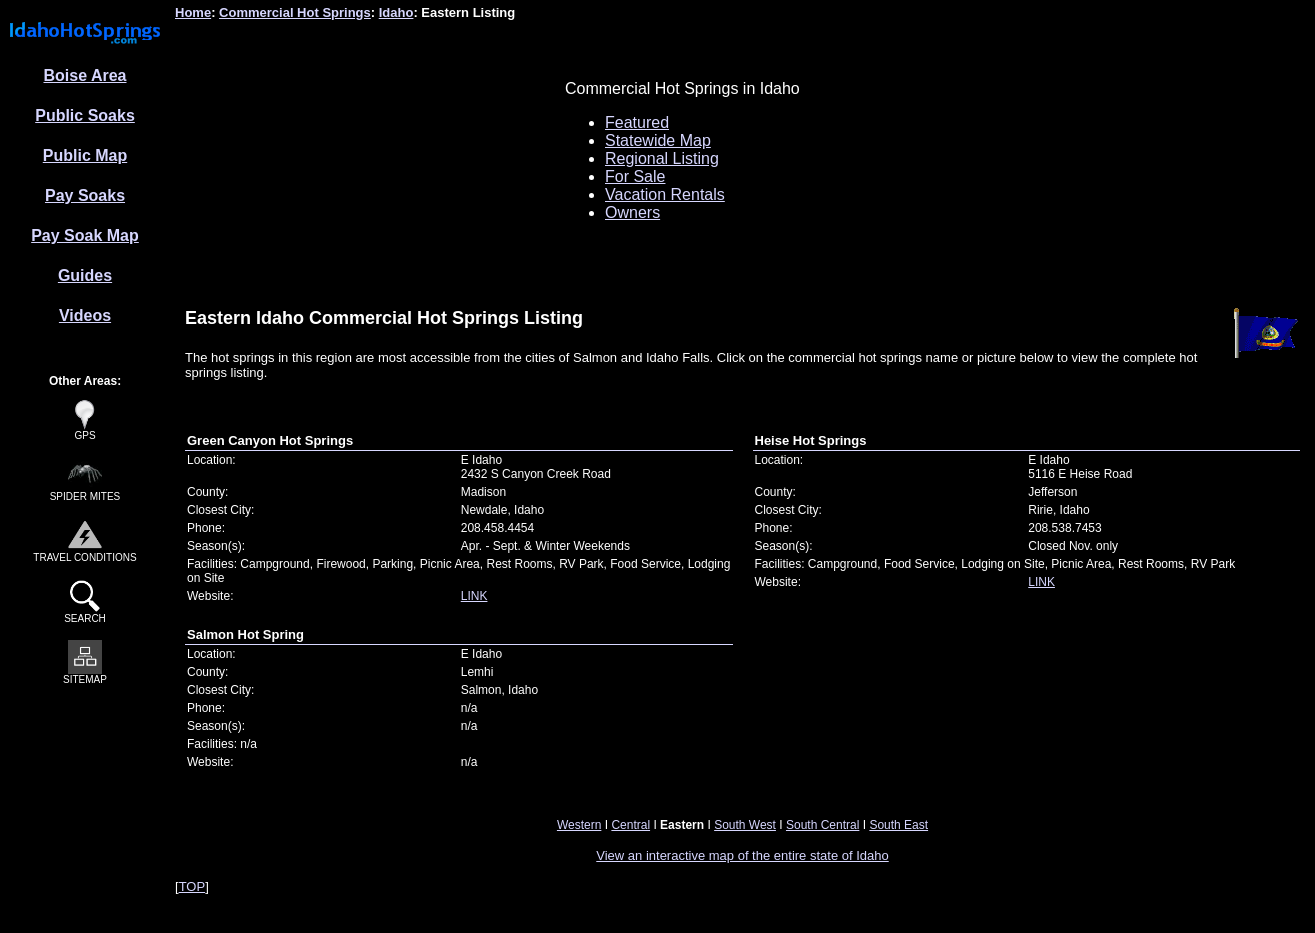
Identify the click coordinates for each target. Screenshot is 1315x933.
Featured (637, 122)
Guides (85, 275)
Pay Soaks (85, 195)
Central (630, 825)
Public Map (85, 155)
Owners (632, 212)
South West (745, 825)
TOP (192, 886)
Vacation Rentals (665, 194)
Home (193, 12)
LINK (474, 596)
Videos (85, 315)
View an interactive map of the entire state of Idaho (742, 855)
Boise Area (85, 75)
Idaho (396, 12)
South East (898, 825)
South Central (822, 825)
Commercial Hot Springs (295, 12)
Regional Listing (662, 158)
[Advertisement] (333, 159)
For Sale (635, 176)
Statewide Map (658, 140)
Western (579, 825)
